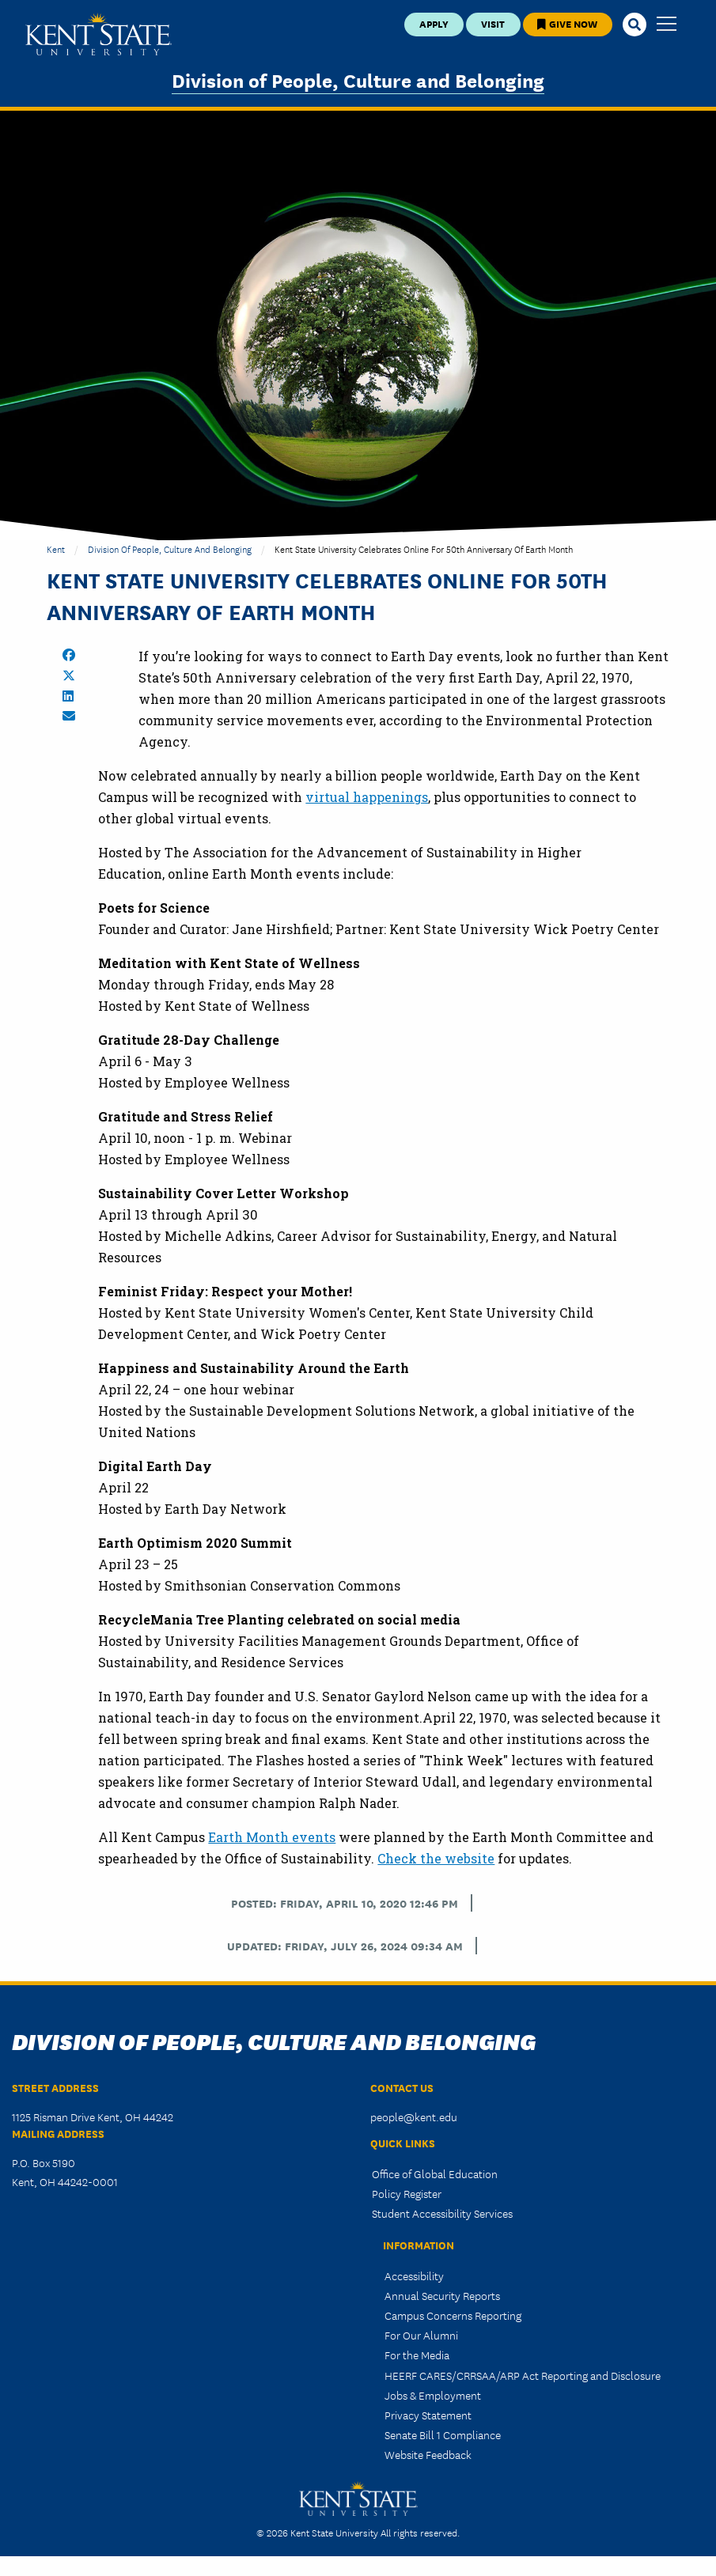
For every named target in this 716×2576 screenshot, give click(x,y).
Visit (493, 23)
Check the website (435, 1858)
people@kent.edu (413, 2116)
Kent (56, 548)
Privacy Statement (428, 2414)
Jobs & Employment (433, 2395)
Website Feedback (428, 2454)
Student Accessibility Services (442, 2213)
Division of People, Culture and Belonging (358, 79)
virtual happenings (366, 797)
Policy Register (406, 2193)
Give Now (567, 23)
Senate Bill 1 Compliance (443, 2434)
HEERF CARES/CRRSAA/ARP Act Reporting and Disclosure (523, 2375)
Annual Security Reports (442, 2295)
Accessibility (414, 2275)
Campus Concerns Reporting (453, 2315)
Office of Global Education (435, 2173)
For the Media (417, 2354)
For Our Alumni (421, 2334)
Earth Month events (271, 1837)
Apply (434, 23)
